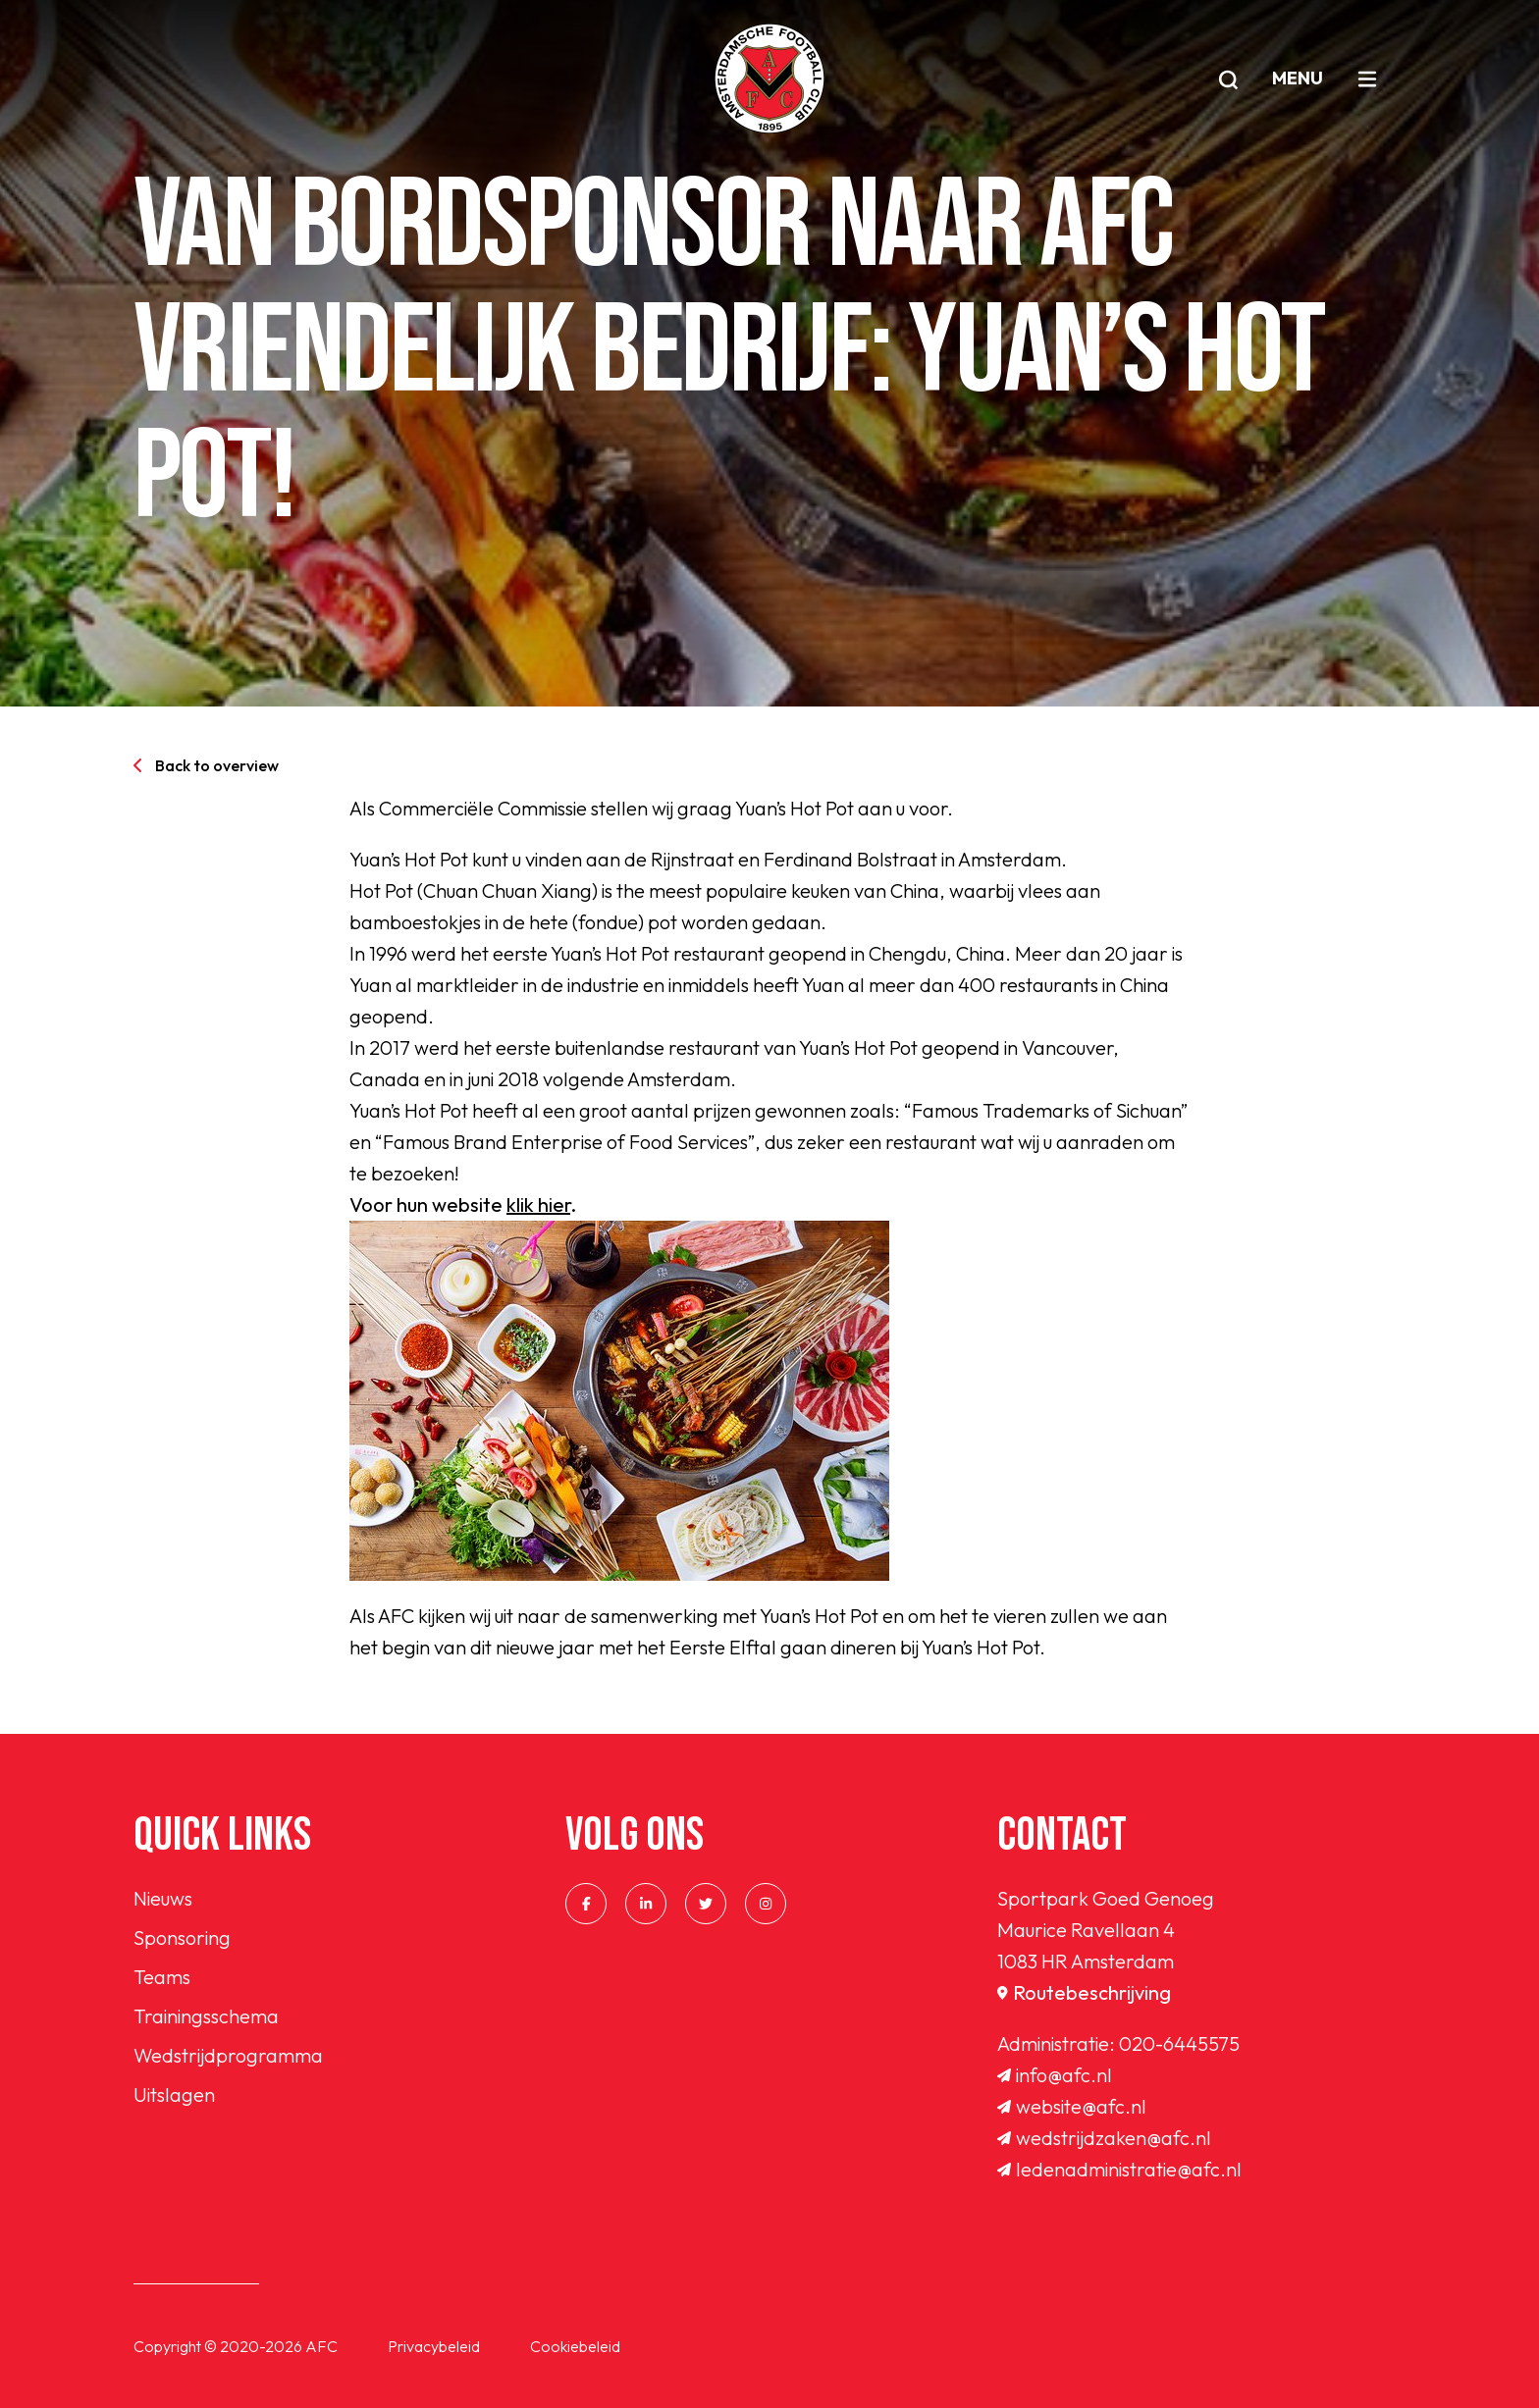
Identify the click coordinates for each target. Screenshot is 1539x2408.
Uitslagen (174, 2094)
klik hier (538, 1204)
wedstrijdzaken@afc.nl (1104, 2137)
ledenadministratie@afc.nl (1119, 2169)
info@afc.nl (1054, 2075)
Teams (161, 1976)
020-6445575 (1179, 2043)
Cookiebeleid (575, 2346)
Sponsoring (182, 1937)
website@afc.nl (1071, 2106)
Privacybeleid (434, 2346)
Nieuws (162, 1898)
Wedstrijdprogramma (228, 2055)
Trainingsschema (206, 2016)
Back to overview (206, 765)
